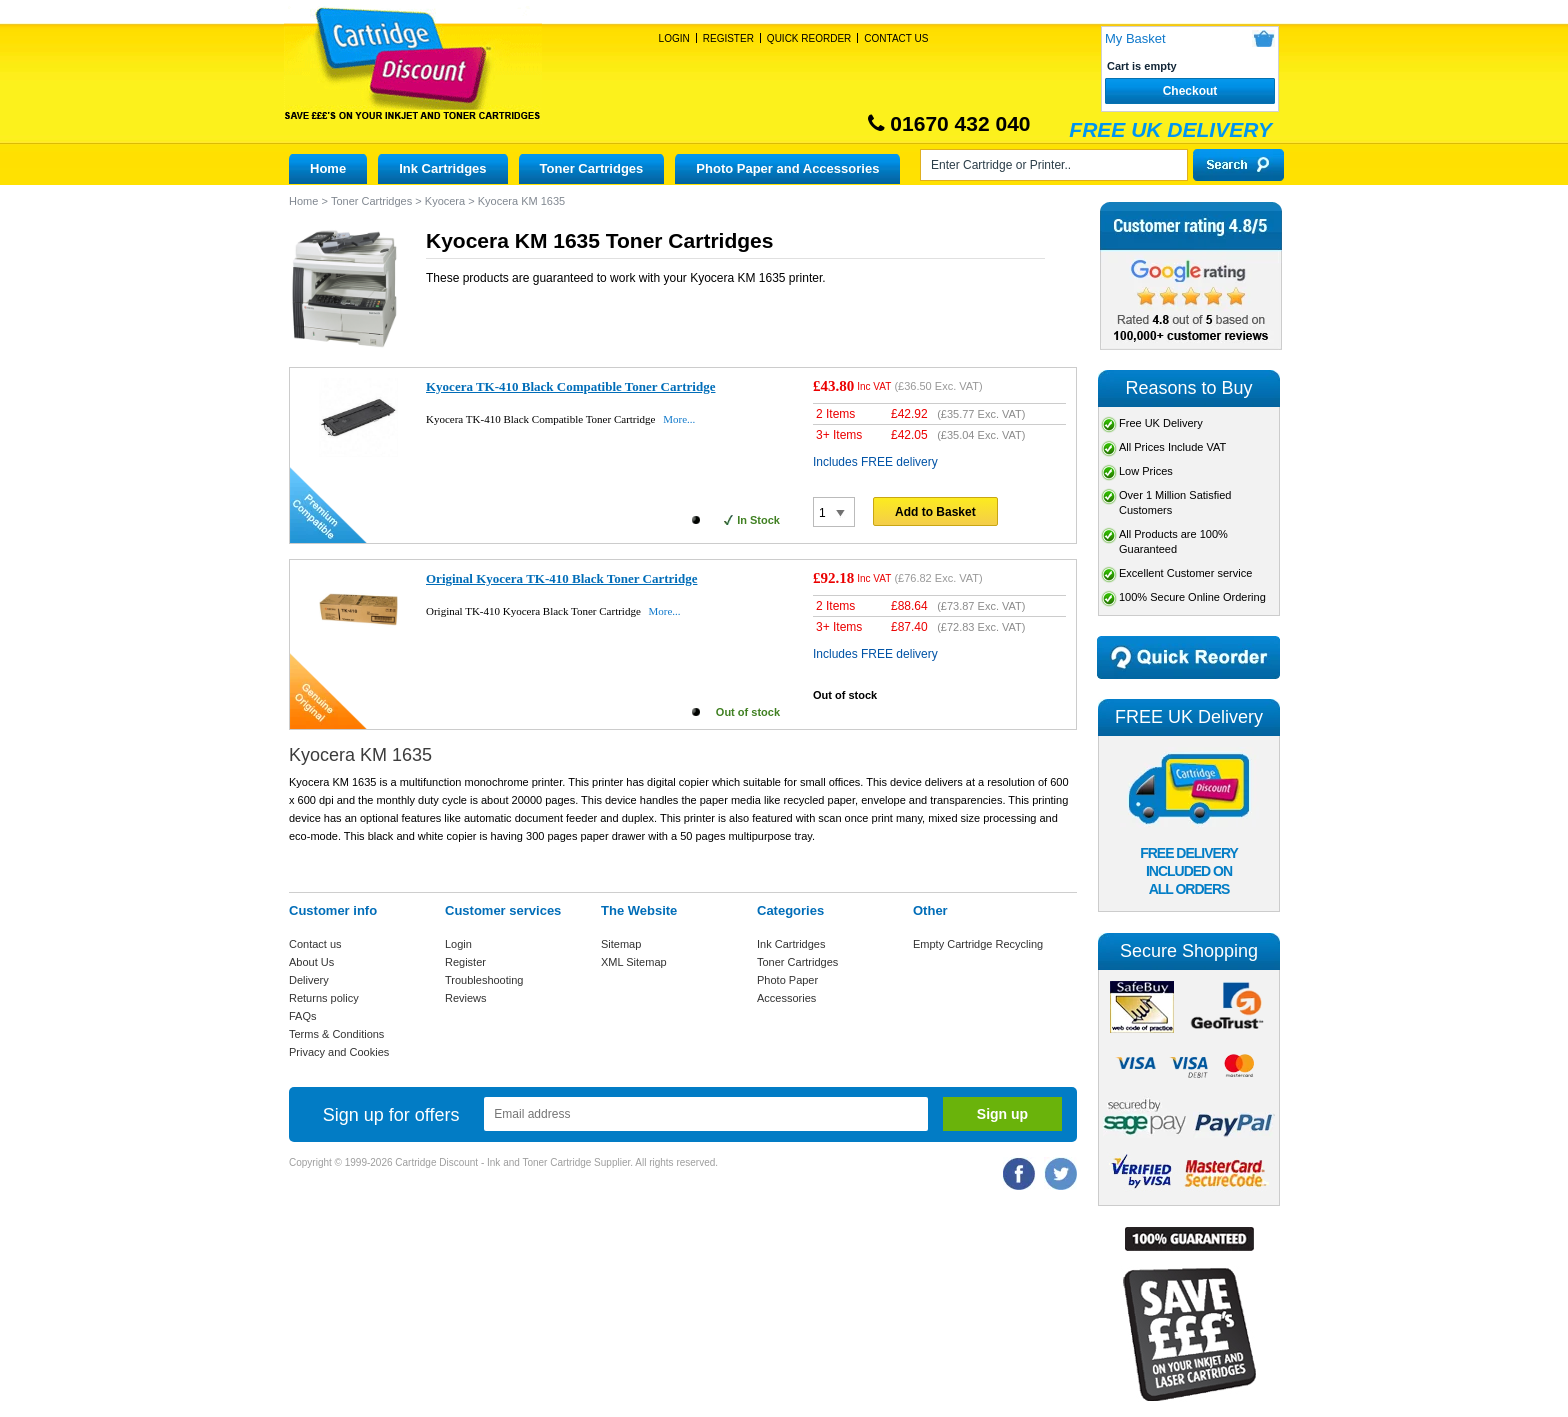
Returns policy (324, 998)
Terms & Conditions (336, 1034)
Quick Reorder (809, 38)
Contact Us (896, 38)
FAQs (303, 1016)
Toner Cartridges (592, 168)
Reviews (466, 998)
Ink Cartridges (442, 168)
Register (728, 38)
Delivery (309, 980)
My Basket (1135, 38)
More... (679, 419)
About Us (311, 962)
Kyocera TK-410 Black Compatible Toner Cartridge (570, 386)
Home (328, 168)
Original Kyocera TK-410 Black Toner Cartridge (561, 578)
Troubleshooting (484, 980)
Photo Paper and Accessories (787, 168)
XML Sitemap (634, 962)
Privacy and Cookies (339, 1052)
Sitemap (621, 944)
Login (674, 38)
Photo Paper (787, 980)
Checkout (1190, 91)
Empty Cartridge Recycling (978, 944)
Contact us (315, 944)
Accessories (786, 998)
